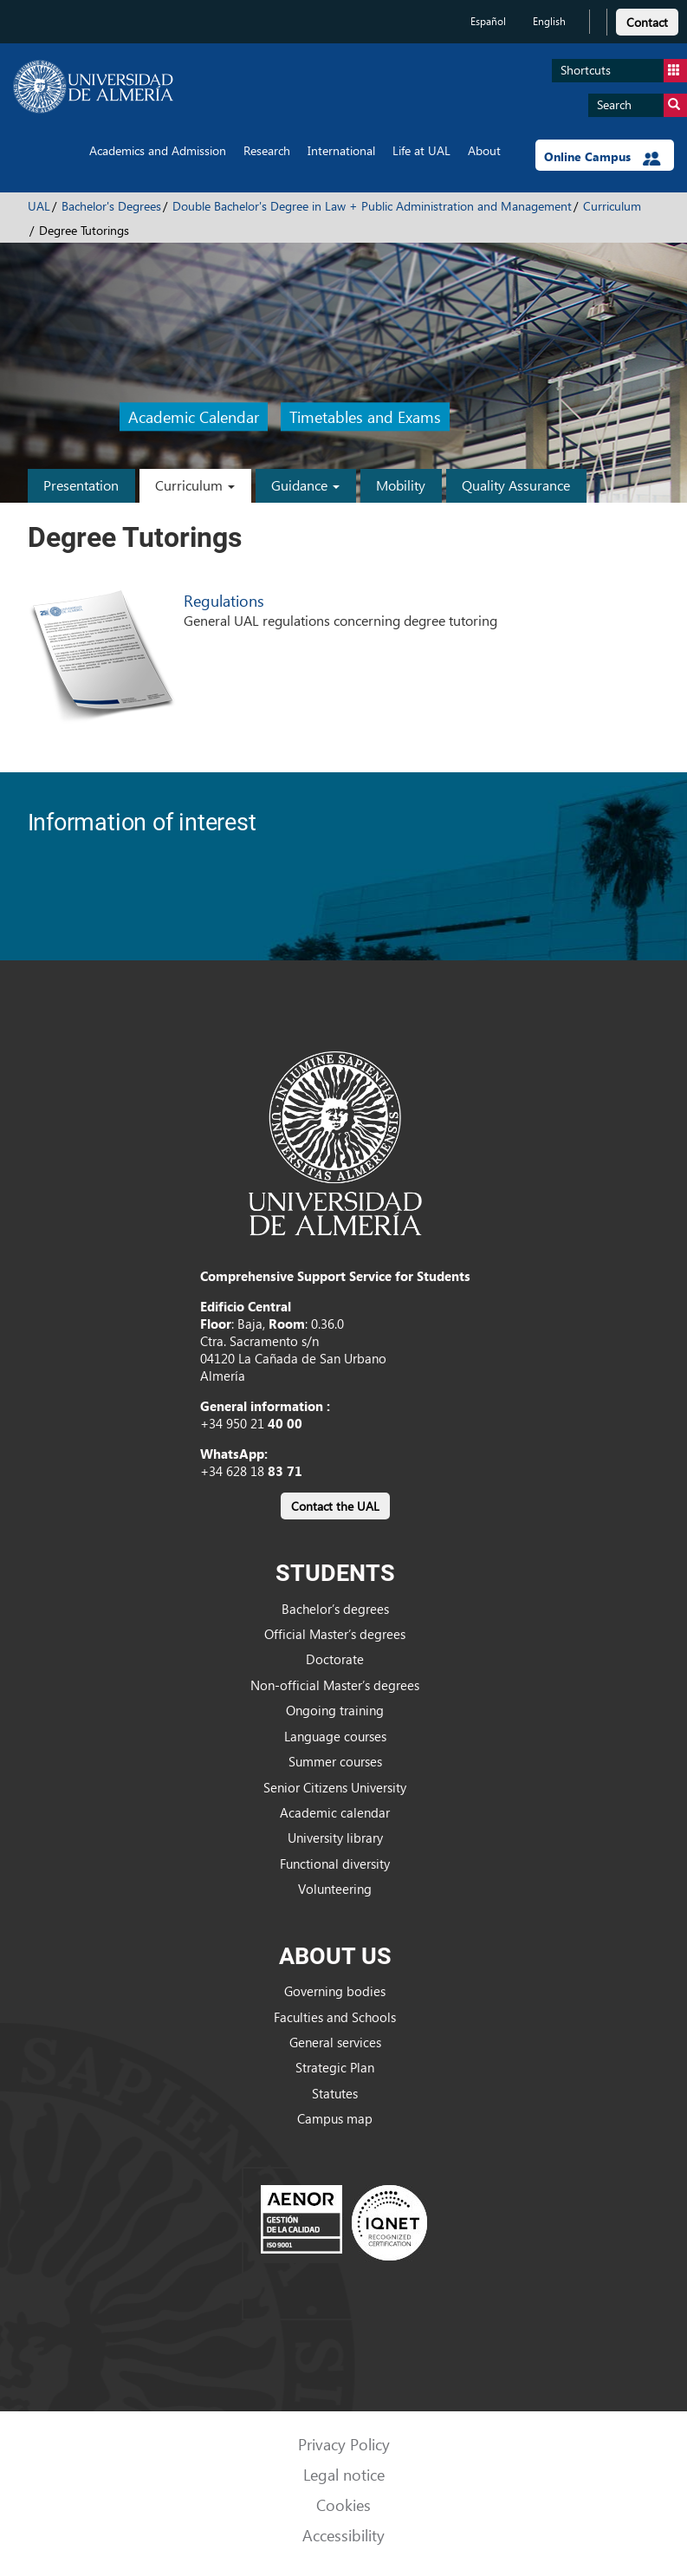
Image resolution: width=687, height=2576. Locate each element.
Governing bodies (335, 1991)
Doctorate (335, 1659)
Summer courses (335, 1761)
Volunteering (335, 1888)
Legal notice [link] (344, 2474)
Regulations (224, 600)
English (549, 21)
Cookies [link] (343, 2504)
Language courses (335, 1736)
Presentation (81, 485)
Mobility (400, 485)
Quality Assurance (516, 485)
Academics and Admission (157, 150)
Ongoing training (335, 1710)
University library (335, 1837)
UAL (39, 206)
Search (642, 105)
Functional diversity (335, 1863)
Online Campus (602, 157)
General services (335, 2042)
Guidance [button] (305, 485)
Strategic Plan (334, 2067)
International (341, 150)
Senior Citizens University (334, 1787)
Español (488, 21)
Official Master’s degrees (334, 1634)
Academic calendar (335, 1812)
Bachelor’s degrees (335, 1608)
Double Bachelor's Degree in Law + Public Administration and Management (372, 206)
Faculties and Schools (335, 2017)
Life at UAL (421, 150)
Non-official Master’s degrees (334, 1685)
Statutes (335, 2093)
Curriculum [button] (195, 485)
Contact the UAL (335, 1506)
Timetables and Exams (365, 416)
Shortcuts (624, 70)
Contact (647, 22)
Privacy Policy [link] (344, 2444)
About (484, 150)
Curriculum (612, 206)
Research (266, 150)
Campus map (335, 2118)
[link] (647, 19)
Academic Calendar (193, 416)
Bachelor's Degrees (111, 206)
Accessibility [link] (343, 2535)
